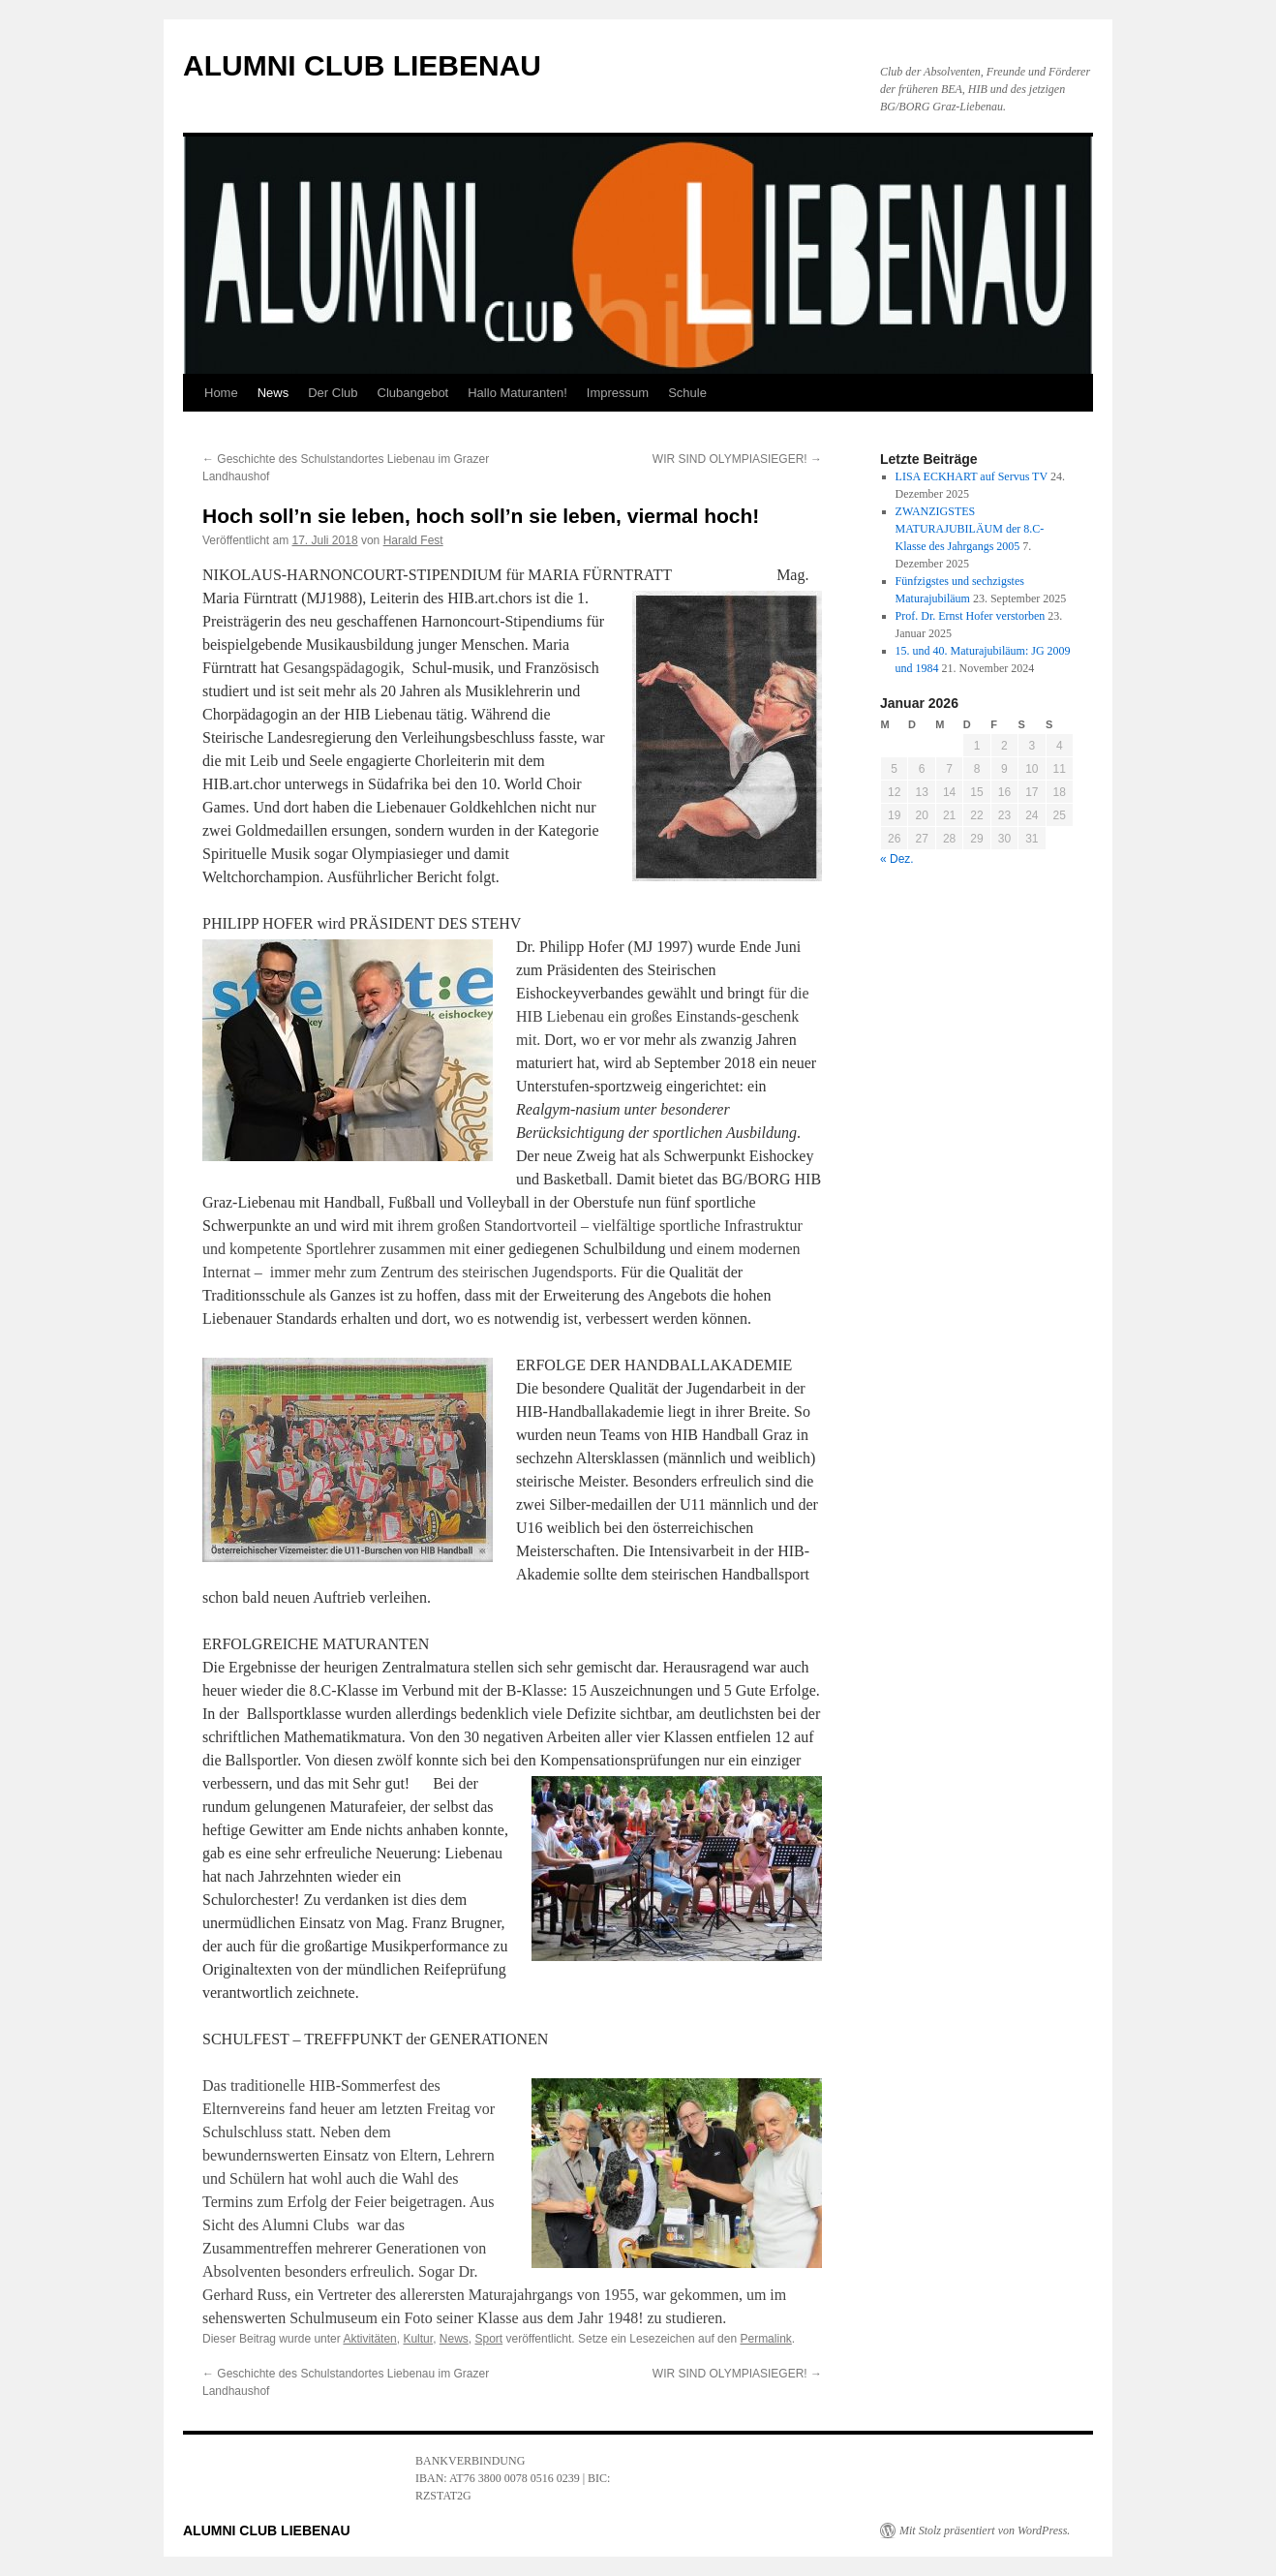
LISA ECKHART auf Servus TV (972, 476)
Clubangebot (413, 392)
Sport (488, 2339)
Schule (687, 392)
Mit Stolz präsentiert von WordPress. (984, 2530)
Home (221, 392)
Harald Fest (413, 540)
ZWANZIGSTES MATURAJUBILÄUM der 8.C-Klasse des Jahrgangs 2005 (970, 529)
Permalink (765, 2339)
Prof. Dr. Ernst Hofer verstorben (971, 616)
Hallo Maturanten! (517, 392)
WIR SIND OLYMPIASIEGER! (737, 459)
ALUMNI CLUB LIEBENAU (362, 65)
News (273, 392)
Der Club (332, 392)
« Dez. (897, 859)
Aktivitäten (369, 2339)
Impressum (618, 392)
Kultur (418, 2339)
